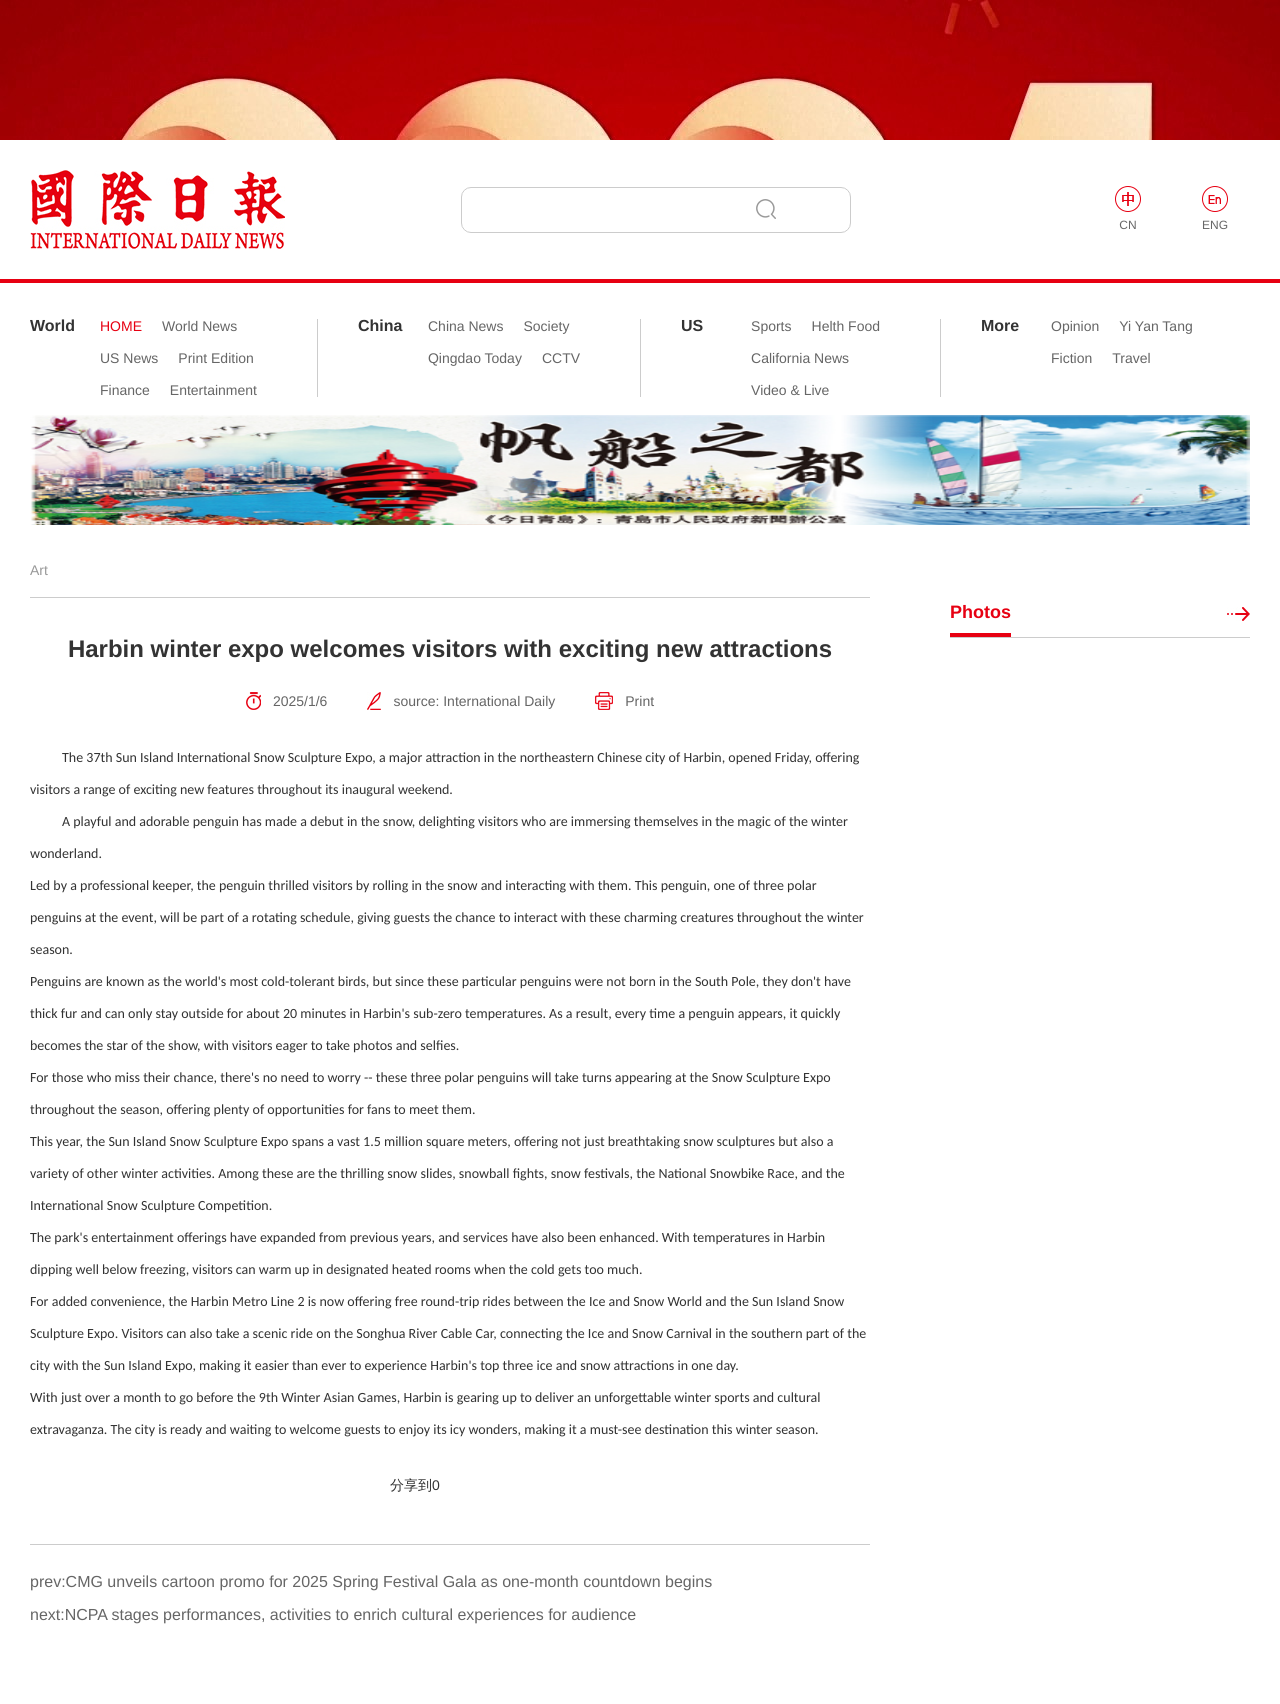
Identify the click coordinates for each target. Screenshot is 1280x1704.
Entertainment (213, 390)
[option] (640, 470)
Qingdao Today (475, 358)
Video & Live (790, 390)
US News (129, 358)
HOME (121, 326)
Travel (1131, 358)
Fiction (1071, 358)
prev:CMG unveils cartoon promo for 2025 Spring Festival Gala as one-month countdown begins (371, 1582)
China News (465, 326)
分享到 (411, 1485)
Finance (125, 390)
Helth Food (846, 326)
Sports (771, 326)
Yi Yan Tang (1155, 326)
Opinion (1075, 326)
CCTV (561, 358)
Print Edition (215, 358)
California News (800, 358)
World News (199, 326)
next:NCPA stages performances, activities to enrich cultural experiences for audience (333, 1615)
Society (546, 326)
